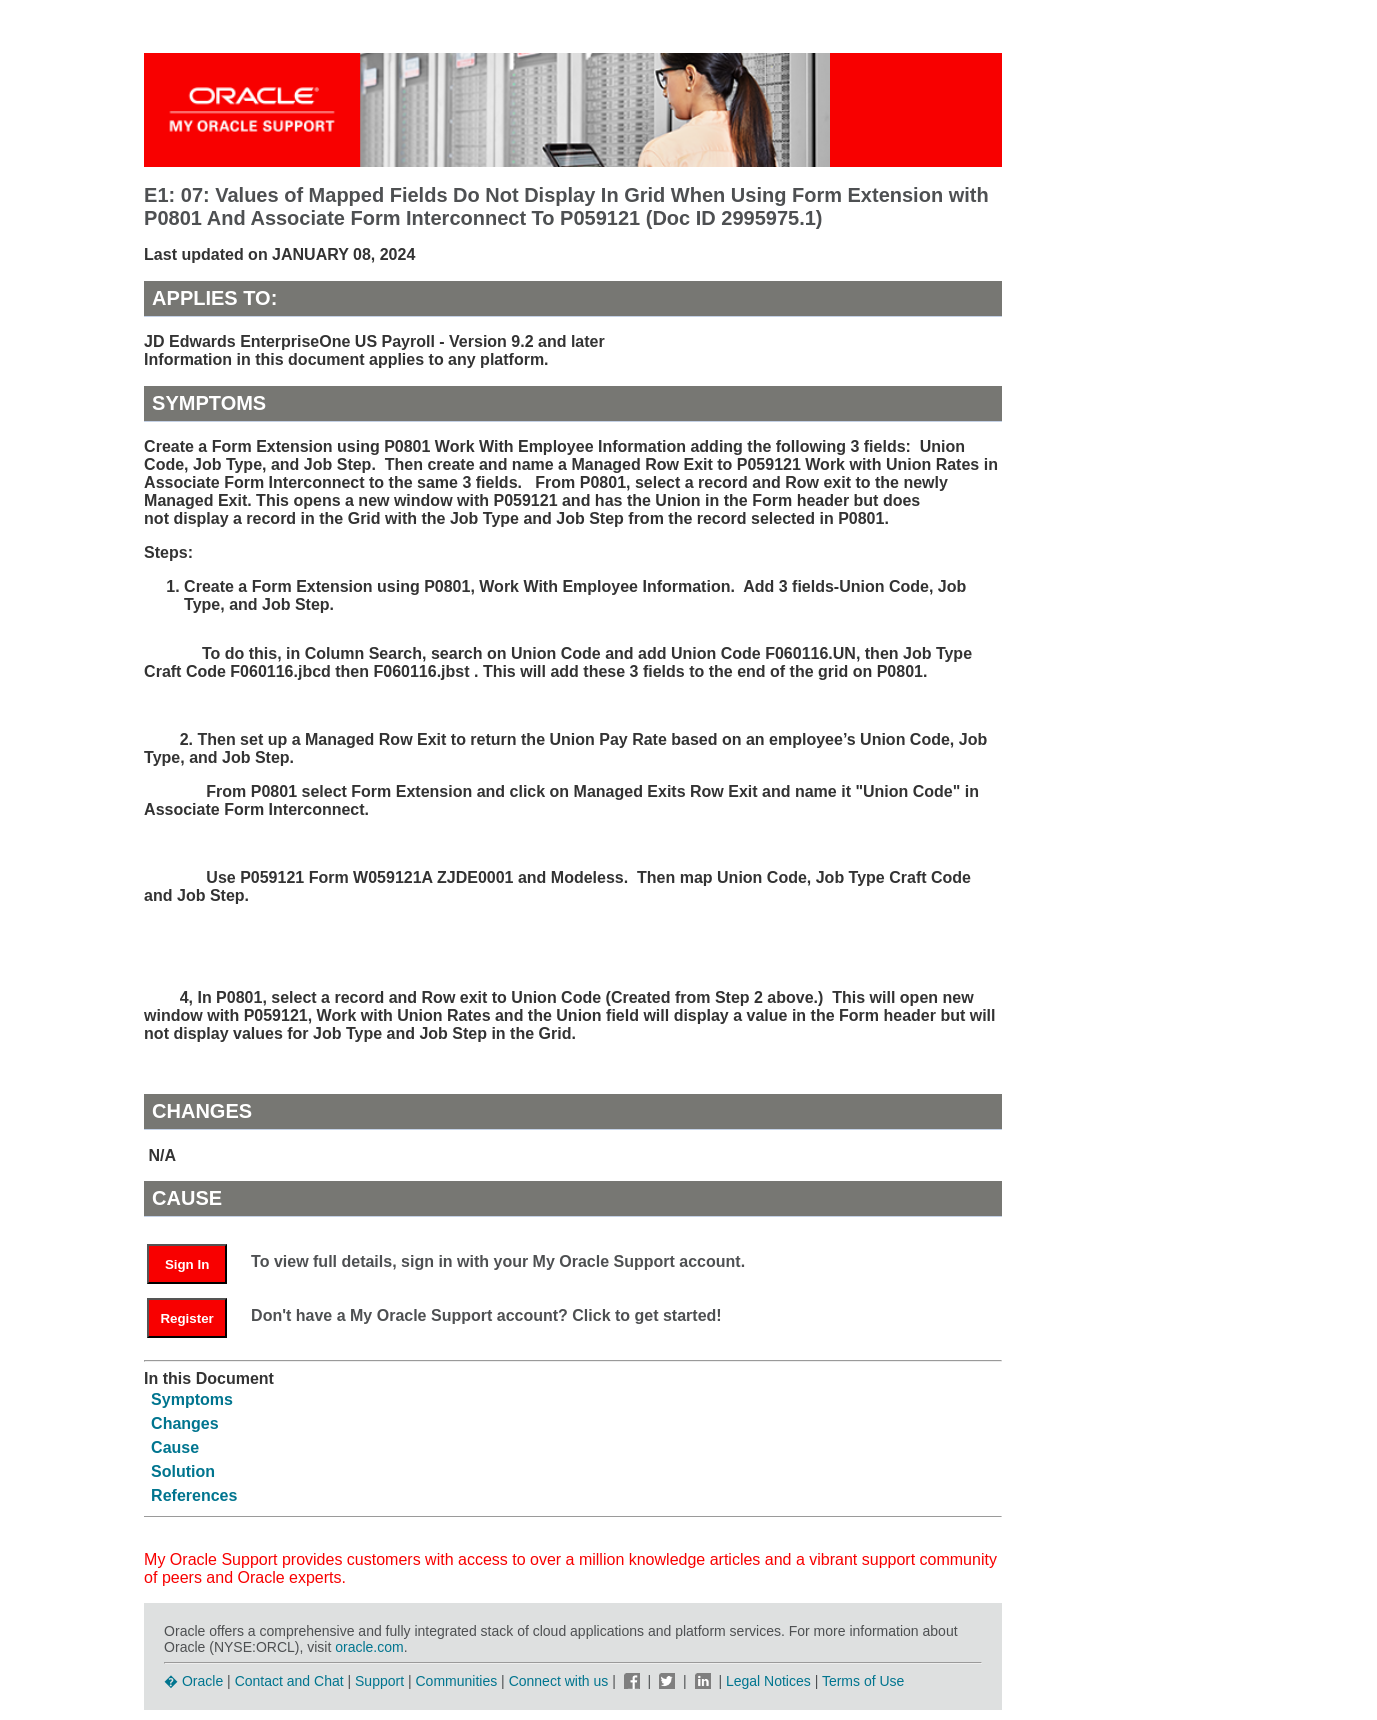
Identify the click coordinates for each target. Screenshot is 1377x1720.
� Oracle (193, 1681)
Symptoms (192, 1399)
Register (186, 1318)
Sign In (187, 1264)
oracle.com (369, 1647)
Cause (175, 1447)
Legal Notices (768, 1681)
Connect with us (561, 1681)
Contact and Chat (289, 1681)
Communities (457, 1681)
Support (379, 1681)
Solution (183, 1471)
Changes (185, 1423)
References (194, 1495)
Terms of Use (863, 1681)
